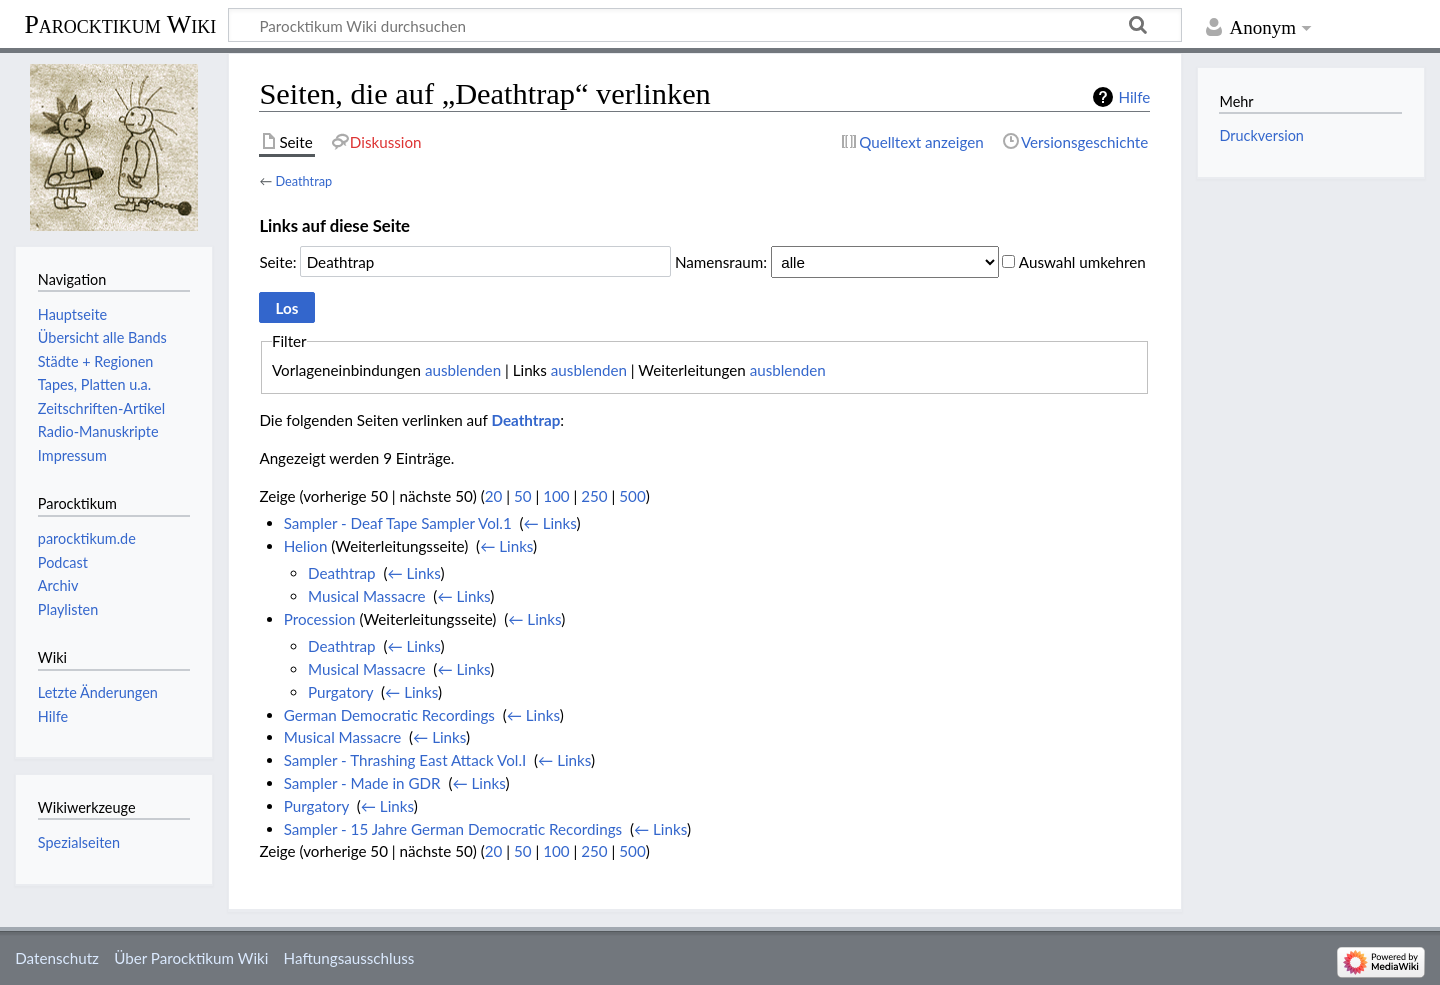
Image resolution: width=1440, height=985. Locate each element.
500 (632, 496)
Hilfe (1134, 97)
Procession (320, 619)
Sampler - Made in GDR (362, 783)
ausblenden (463, 370)
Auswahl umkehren (1082, 262)
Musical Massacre (367, 596)
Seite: (277, 262)
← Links (550, 523)
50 (523, 496)
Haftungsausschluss (349, 958)
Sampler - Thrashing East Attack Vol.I (405, 760)
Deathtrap (303, 181)
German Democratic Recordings (389, 715)
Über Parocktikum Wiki (191, 958)
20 (494, 496)
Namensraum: (721, 262)
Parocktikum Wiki (120, 23)
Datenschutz (57, 958)
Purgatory (340, 692)
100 (556, 496)
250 (594, 496)
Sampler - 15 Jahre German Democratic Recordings (453, 829)
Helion (306, 546)
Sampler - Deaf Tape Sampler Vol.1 (398, 523)
